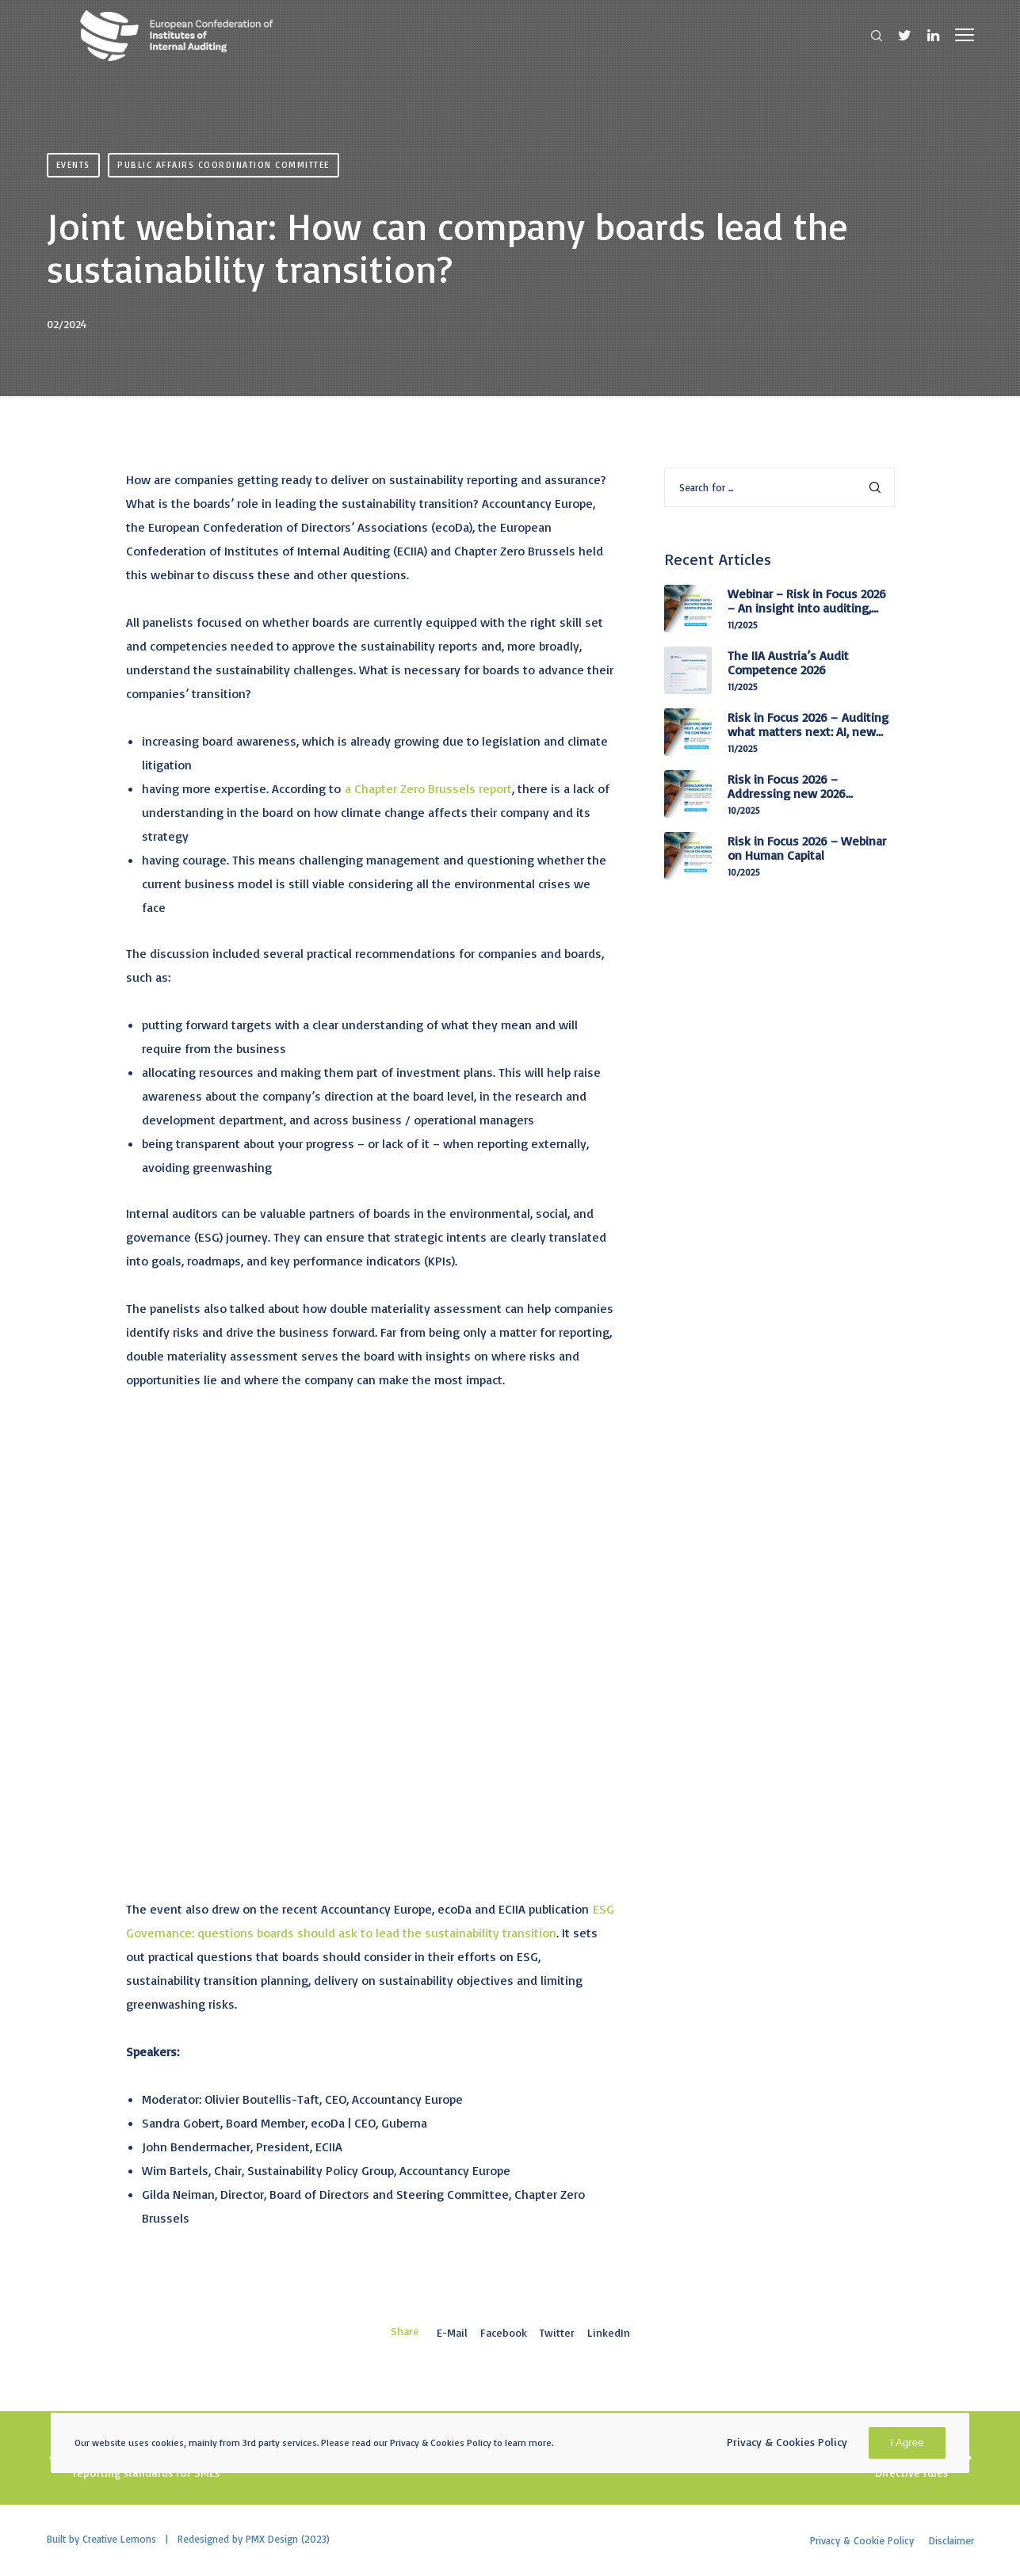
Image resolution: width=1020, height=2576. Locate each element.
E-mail (452, 2332)
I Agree (906, 2442)
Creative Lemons (119, 2538)
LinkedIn (608, 2332)
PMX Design (272, 2538)
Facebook (503, 2332)
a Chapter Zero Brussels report (428, 788)
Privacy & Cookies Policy (787, 2441)
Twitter (557, 2332)
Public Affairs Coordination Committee (223, 164)
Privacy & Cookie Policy (862, 2540)
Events (73, 164)
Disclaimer (951, 2540)
